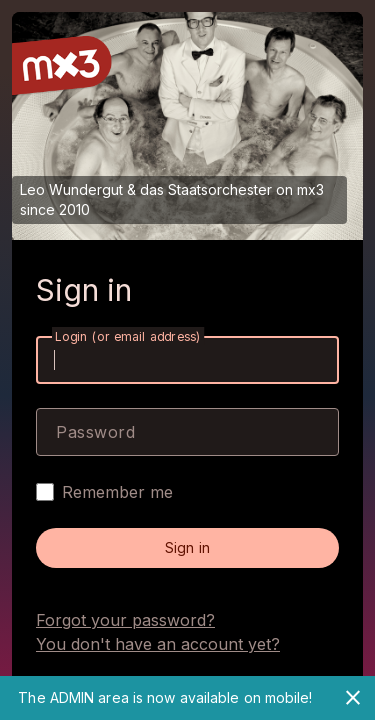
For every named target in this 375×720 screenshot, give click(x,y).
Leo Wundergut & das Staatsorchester (146, 189)
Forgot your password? (125, 620)
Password (95, 432)
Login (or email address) (128, 336)
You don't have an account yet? (158, 644)
